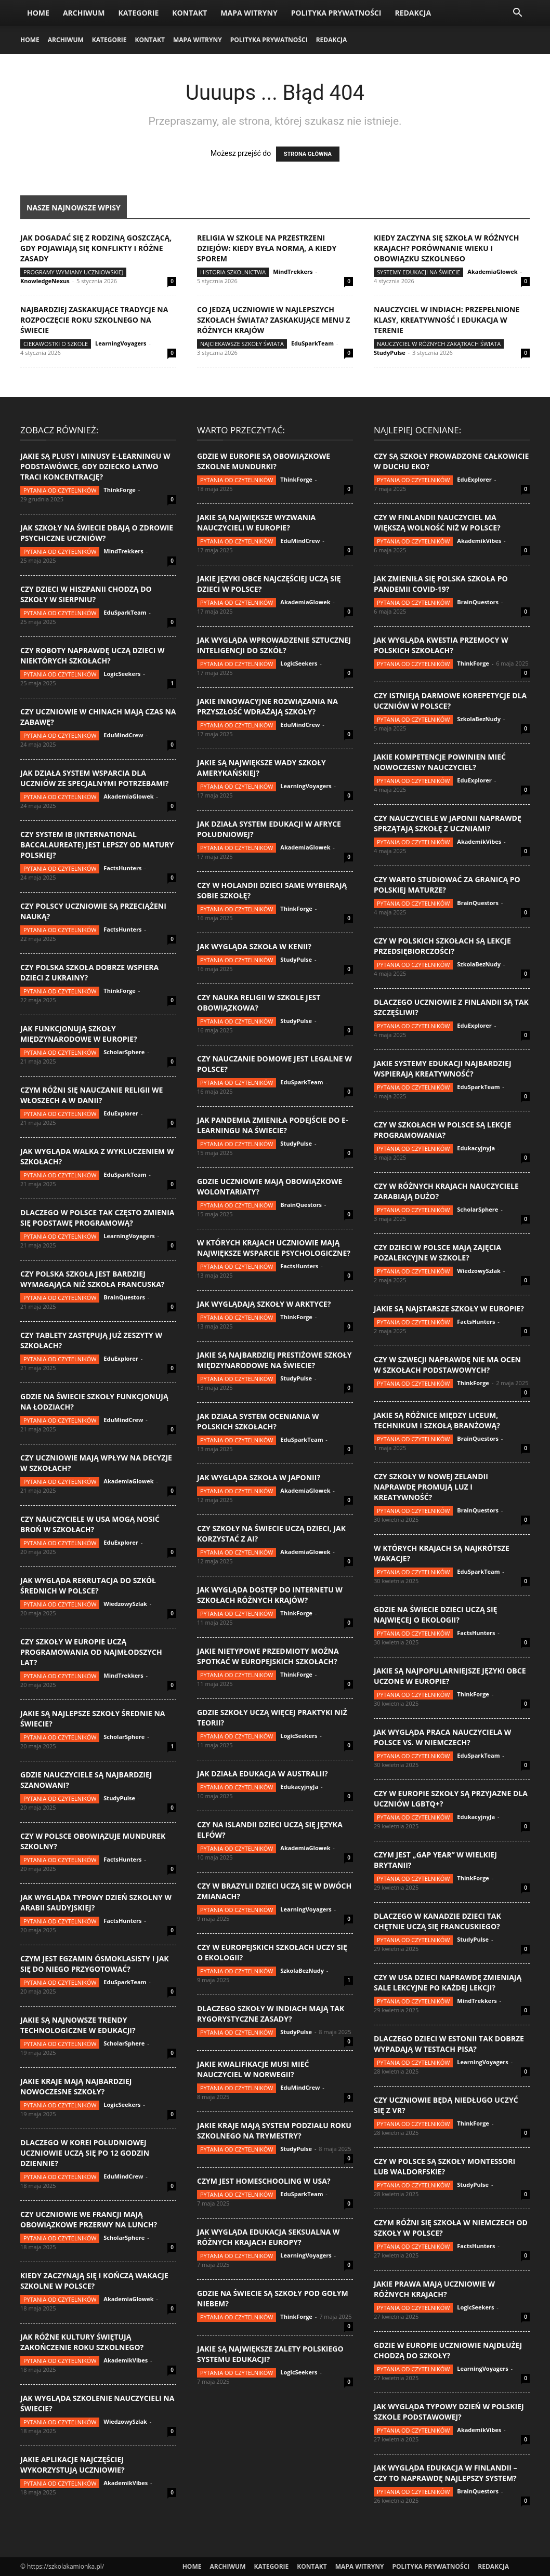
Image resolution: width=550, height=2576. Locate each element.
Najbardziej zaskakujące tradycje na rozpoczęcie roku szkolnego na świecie (94, 319)
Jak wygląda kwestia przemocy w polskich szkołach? (441, 645)
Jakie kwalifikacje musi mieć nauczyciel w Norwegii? (253, 2069)
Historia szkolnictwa (233, 272)
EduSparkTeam (312, 343)
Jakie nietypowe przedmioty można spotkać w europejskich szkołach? (268, 1656)
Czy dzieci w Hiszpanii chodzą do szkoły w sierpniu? (86, 594)
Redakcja (413, 13)
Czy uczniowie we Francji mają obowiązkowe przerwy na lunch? (88, 2219)
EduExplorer (120, 1113)
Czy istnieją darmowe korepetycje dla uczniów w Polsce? (450, 701)
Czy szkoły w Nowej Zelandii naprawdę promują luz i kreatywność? (431, 1486)
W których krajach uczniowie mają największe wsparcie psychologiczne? (273, 1248)
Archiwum (84, 13)
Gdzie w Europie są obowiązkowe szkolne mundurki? (263, 461)
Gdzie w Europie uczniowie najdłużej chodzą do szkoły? (448, 2350)
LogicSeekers (121, 674)
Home (38, 13)
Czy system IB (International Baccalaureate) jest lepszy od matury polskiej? (97, 844)
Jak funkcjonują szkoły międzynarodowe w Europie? (78, 1034)
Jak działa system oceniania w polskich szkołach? (258, 1421)
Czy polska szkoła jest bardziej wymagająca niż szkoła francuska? (92, 1279)
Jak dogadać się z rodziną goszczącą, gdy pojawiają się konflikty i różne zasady (96, 248)
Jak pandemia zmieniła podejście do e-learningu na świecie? (272, 1125)
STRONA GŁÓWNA (308, 154)
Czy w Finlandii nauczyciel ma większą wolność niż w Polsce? (437, 522)
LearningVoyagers (120, 343)
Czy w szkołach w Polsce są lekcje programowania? (442, 1130)
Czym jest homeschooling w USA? (264, 2181)
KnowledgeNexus (45, 281)
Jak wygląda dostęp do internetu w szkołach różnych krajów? (270, 1595)
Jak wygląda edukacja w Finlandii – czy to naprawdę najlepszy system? (445, 2473)
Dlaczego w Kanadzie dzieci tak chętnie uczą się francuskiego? (437, 1921)
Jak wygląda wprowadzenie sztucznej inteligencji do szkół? (274, 645)
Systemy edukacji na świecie (418, 272)
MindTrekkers (292, 271)
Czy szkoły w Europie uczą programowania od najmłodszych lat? (91, 1652)
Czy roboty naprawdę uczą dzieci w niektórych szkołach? (92, 655)
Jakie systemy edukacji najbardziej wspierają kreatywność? (443, 1068)
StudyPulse (389, 352)
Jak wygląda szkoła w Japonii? (258, 1477)
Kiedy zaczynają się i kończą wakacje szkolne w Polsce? (94, 2280)
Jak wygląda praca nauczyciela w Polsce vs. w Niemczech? (442, 1737)
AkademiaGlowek (492, 271)
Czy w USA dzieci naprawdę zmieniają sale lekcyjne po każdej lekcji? (447, 1982)
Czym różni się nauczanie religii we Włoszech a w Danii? (91, 1095)
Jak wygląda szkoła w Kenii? (254, 946)
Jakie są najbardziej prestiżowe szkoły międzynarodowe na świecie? (274, 1360)
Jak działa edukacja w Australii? (262, 1773)
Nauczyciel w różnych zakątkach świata (439, 344)
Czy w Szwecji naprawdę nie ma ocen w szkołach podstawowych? (447, 1365)
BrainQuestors (124, 1297)
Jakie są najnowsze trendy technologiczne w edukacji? (78, 2025)
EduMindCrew (123, 735)
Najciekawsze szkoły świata (242, 344)
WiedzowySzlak (125, 1604)
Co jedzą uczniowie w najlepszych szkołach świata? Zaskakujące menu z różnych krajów (273, 319)
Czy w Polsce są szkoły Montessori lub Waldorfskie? (444, 2166)
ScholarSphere (124, 1052)
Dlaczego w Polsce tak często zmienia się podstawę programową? (97, 1217)
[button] (517, 14)
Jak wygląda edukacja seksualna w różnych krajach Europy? (268, 2237)
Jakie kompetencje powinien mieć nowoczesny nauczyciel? (440, 762)
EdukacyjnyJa (299, 1786)
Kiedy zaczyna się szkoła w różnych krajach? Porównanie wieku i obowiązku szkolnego (446, 248)
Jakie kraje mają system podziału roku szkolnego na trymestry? (274, 2130)
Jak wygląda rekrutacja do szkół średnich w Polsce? (88, 1585)
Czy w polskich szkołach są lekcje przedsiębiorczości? (442, 946)
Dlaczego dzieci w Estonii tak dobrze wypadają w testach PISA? (449, 2044)
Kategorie (138, 13)
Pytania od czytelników (59, 490)
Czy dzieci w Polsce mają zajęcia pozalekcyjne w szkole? (437, 1252)
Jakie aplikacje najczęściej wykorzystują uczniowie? (72, 2464)
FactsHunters (122, 868)
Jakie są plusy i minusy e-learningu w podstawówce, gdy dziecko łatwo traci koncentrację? (95, 466)
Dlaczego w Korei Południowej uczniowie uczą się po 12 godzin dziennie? (84, 2152)
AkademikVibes (125, 2360)
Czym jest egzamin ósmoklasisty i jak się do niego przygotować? (94, 1964)
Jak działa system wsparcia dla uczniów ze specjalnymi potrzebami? (94, 778)
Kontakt (189, 13)
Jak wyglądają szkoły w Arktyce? (264, 1304)
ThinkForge (119, 490)
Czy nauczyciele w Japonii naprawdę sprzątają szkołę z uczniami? (447, 823)
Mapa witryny (248, 13)
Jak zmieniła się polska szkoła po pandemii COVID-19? (441, 584)
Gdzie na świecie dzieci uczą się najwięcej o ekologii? (435, 1614)
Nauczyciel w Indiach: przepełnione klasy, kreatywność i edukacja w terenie (446, 319)
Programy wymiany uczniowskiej (73, 272)
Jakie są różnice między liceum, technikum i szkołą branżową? (437, 1420)
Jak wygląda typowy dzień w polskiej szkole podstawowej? (449, 2411)
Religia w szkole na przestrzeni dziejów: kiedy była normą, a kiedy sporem (266, 248)
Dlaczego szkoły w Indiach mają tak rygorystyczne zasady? (270, 2013)
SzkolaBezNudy (302, 1970)
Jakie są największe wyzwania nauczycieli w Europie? (256, 522)
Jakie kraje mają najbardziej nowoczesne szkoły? (76, 2086)
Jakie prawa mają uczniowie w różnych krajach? (434, 2289)
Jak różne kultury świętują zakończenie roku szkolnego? (81, 2342)
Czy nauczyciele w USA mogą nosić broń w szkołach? (90, 1524)
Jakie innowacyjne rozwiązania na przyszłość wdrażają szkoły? (267, 706)
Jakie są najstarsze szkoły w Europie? (449, 1308)
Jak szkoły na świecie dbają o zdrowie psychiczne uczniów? (96, 533)
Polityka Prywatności (336, 13)
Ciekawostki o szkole (55, 344)
